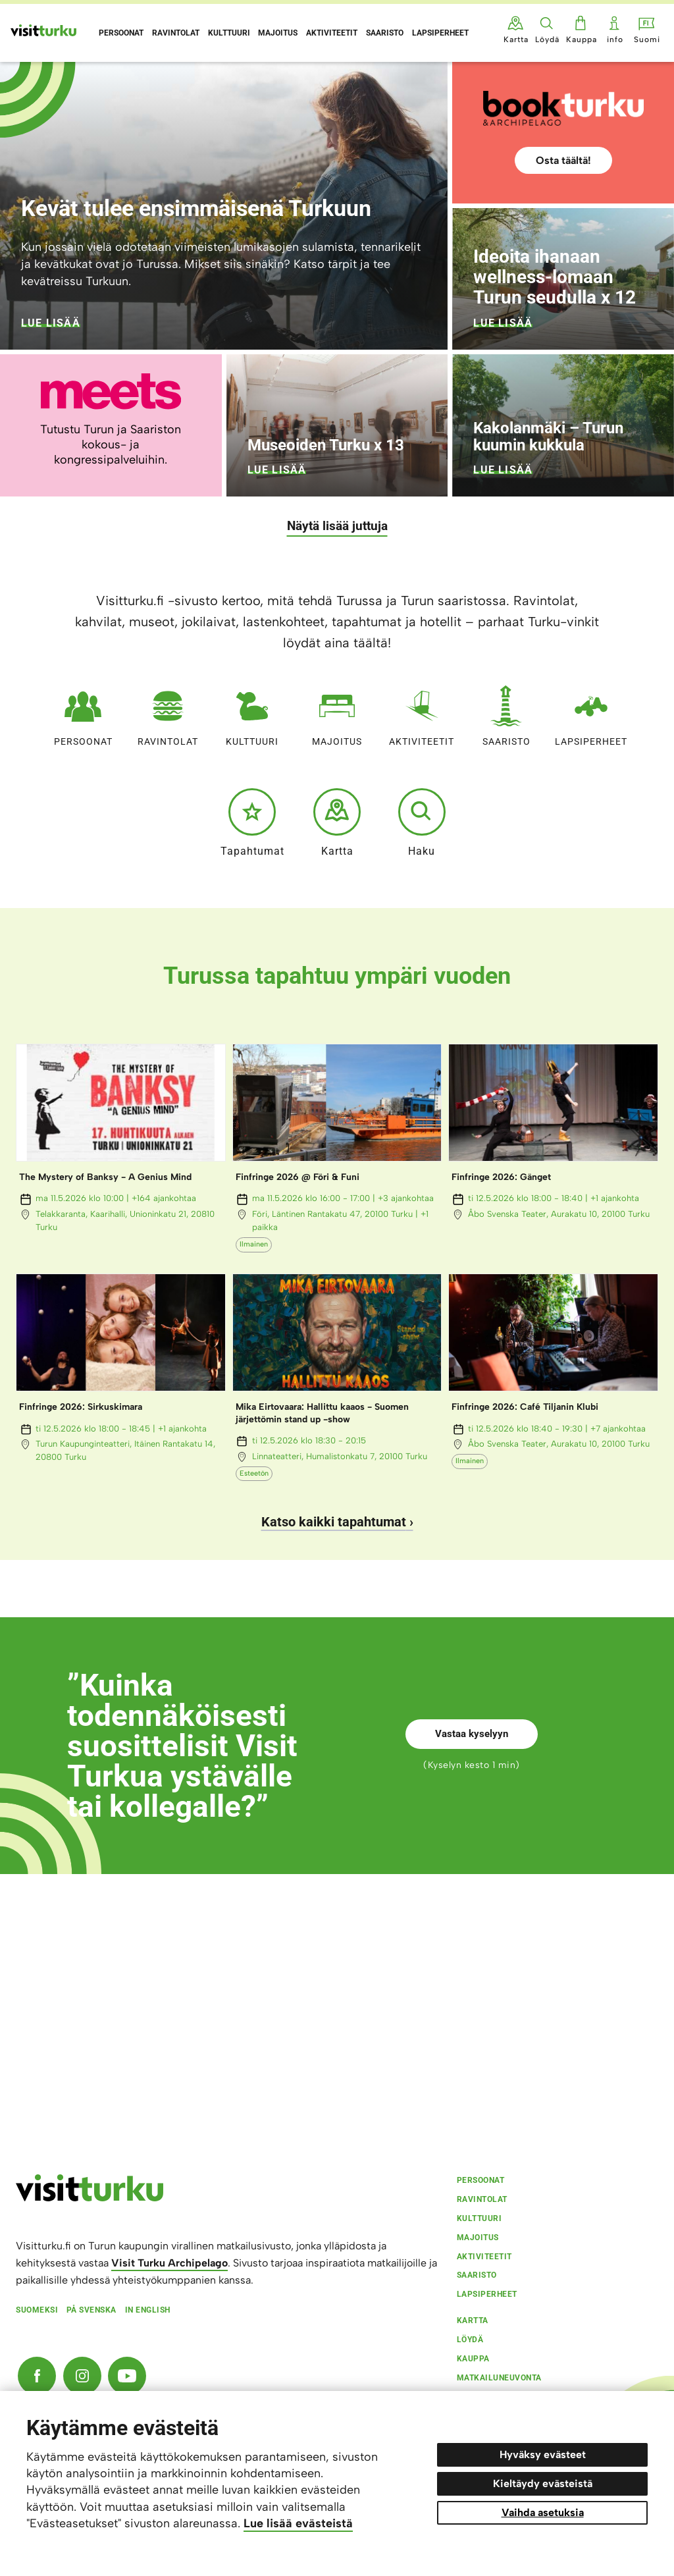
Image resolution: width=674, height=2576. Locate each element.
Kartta (337, 822)
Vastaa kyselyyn (471, 1734)
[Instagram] (82, 2376)
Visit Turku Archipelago (169, 2263)
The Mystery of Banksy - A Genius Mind (105, 1177)
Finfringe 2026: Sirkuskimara (80, 1406)
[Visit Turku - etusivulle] (43, 30)
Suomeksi (37, 2310)
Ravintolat (168, 713)
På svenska (91, 2310)
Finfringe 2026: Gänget (501, 1177)
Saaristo (506, 713)
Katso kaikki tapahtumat (333, 1521)
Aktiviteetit (421, 713)
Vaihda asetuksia (543, 2512)
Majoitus (337, 713)
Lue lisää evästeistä (298, 2523)
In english (147, 2310)
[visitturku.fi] (89, 2198)
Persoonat (83, 713)
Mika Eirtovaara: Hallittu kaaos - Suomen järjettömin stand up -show (322, 1412)
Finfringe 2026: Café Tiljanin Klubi (525, 1406)
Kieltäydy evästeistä (542, 2483)
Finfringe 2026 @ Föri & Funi (297, 1177)
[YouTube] (127, 2376)
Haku (422, 822)
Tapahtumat (252, 822)
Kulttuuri (252, 713)
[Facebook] (37, 2376)
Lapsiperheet (591, 713)
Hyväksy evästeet (543, 2454)
